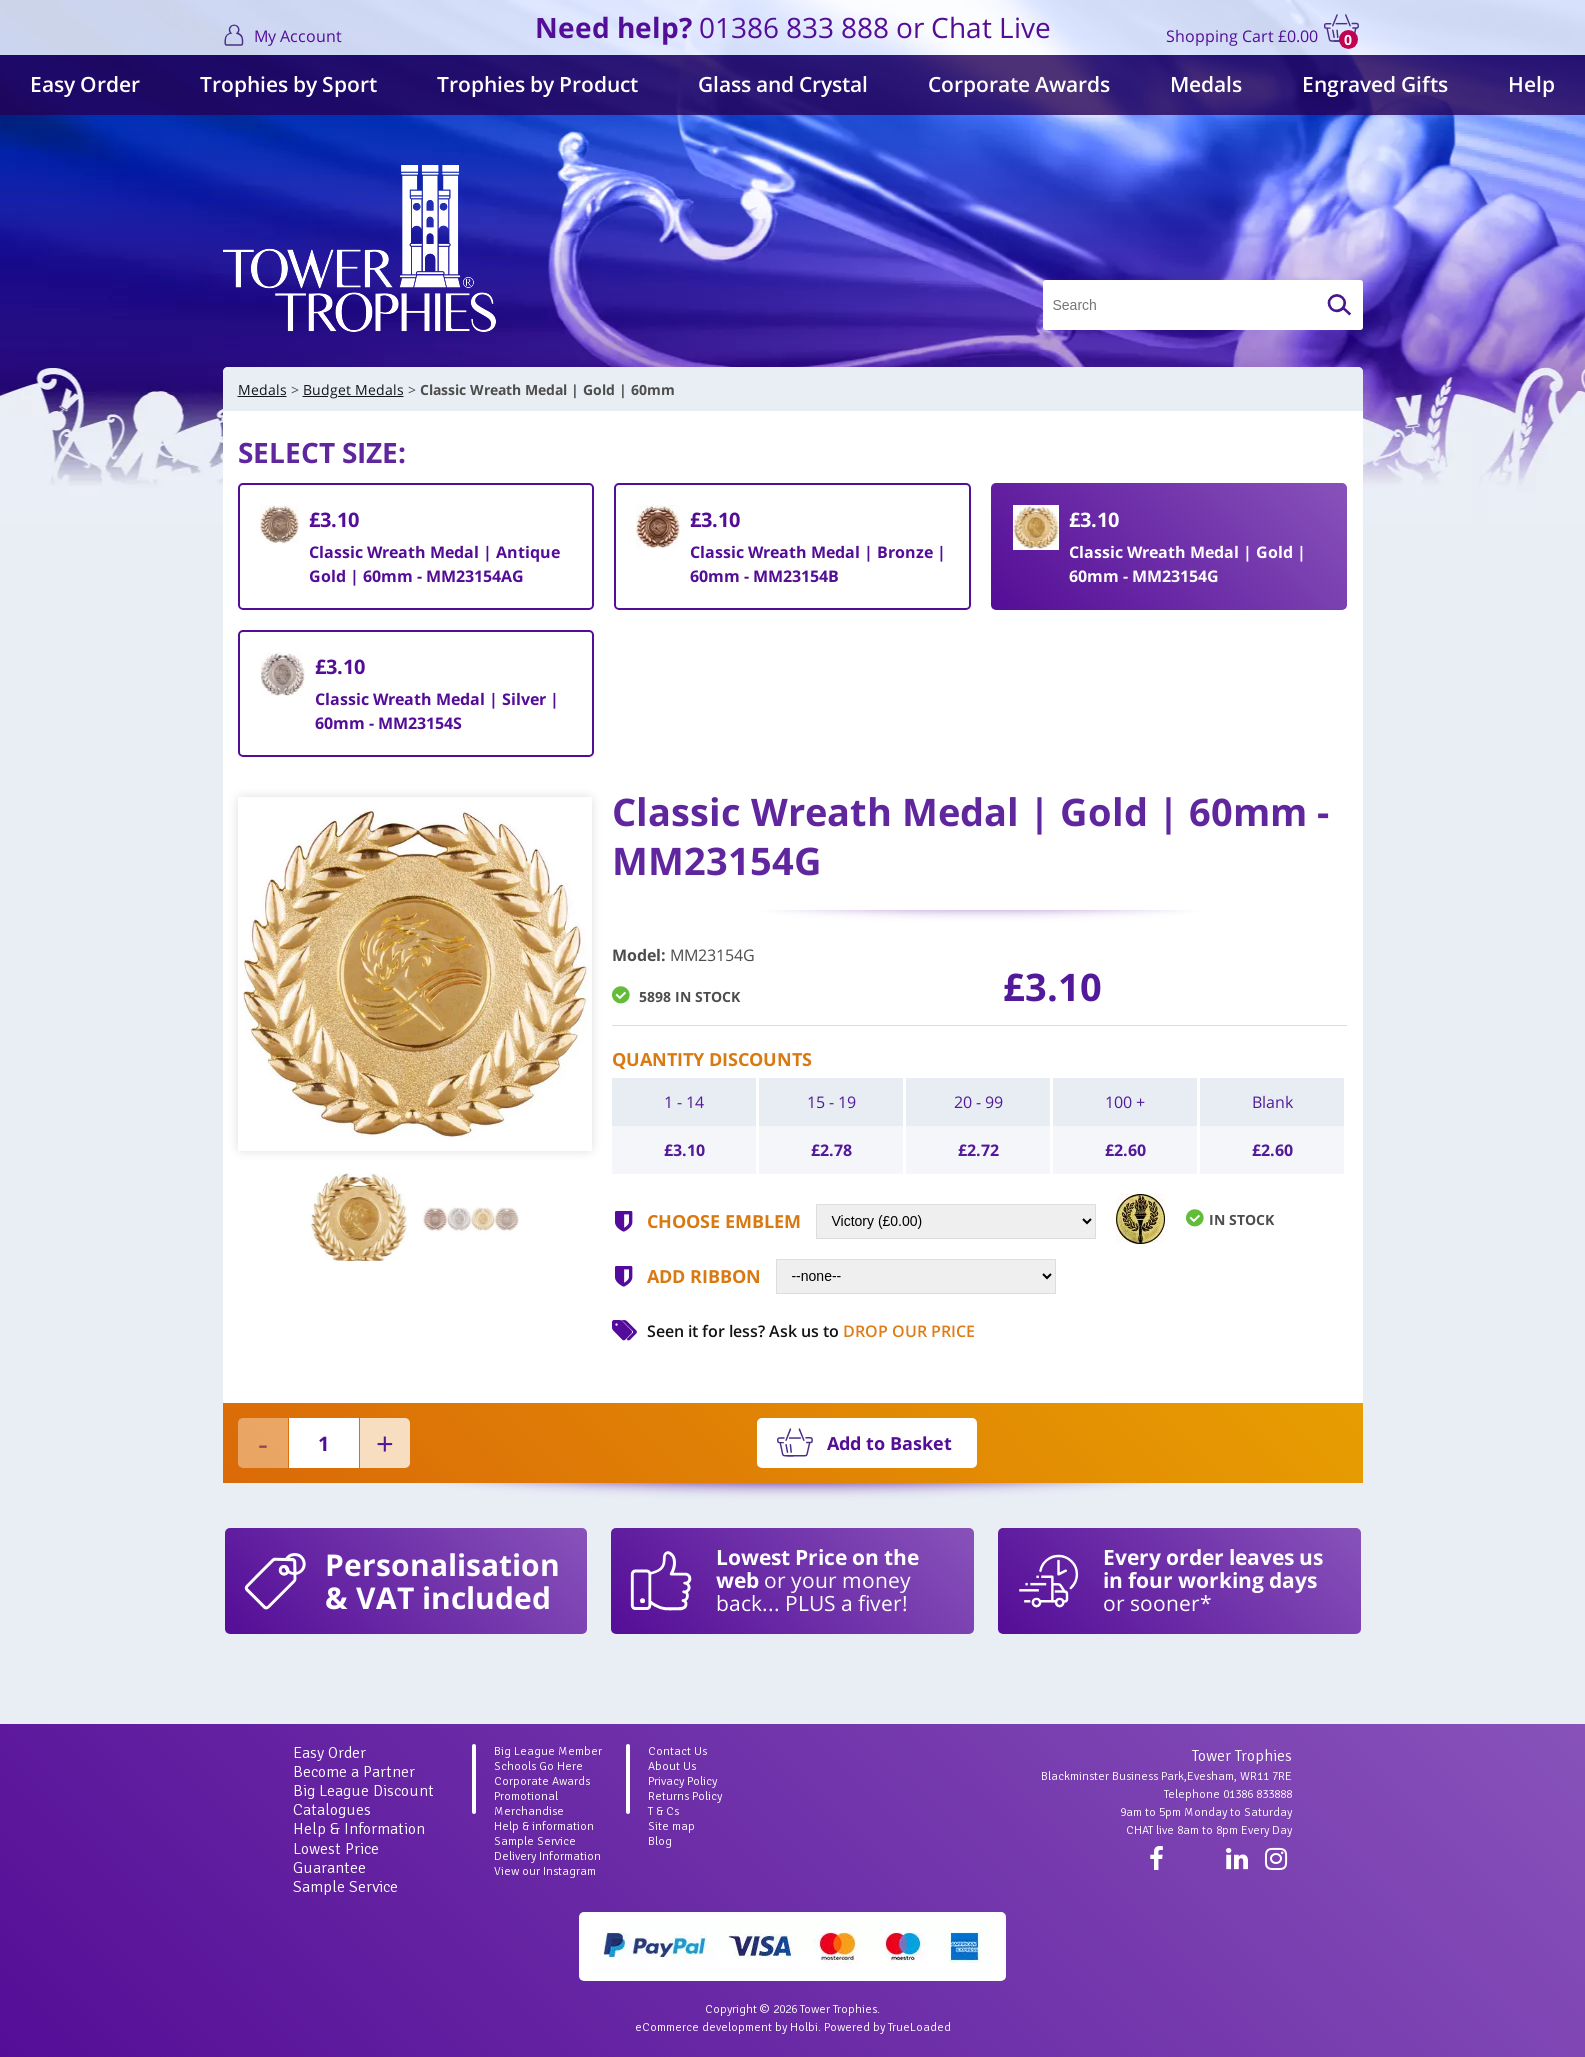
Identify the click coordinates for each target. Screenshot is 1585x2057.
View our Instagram (545, 1871)
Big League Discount (363, 1791)
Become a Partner (354, 1772)
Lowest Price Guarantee (336, 1858)
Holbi (804, 2027)
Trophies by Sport (288, 84)
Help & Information (359, 1829)
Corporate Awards (1019, 84)
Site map (671, 1826)
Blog (660, 1841)
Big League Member (548, 1751)
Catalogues (332, 1810)
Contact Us (677, 1751)
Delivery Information (547, 1856)
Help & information (544, 1826)
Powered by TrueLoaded (887, 2027)
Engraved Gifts (1375, 84)
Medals (1206, 84)
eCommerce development (703, 2027)
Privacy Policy (682, 1781)
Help (1531, 84)
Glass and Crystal (783, 84)
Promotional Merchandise (529, 1804)
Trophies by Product (537, 84)
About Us (672, 1766)
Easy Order (85, 84)
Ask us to (872, 1331)
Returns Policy (685, 1796)
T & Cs (663, 1811)
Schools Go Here (538, 1766)
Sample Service (345, 1887)
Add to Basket (889, 1443)
